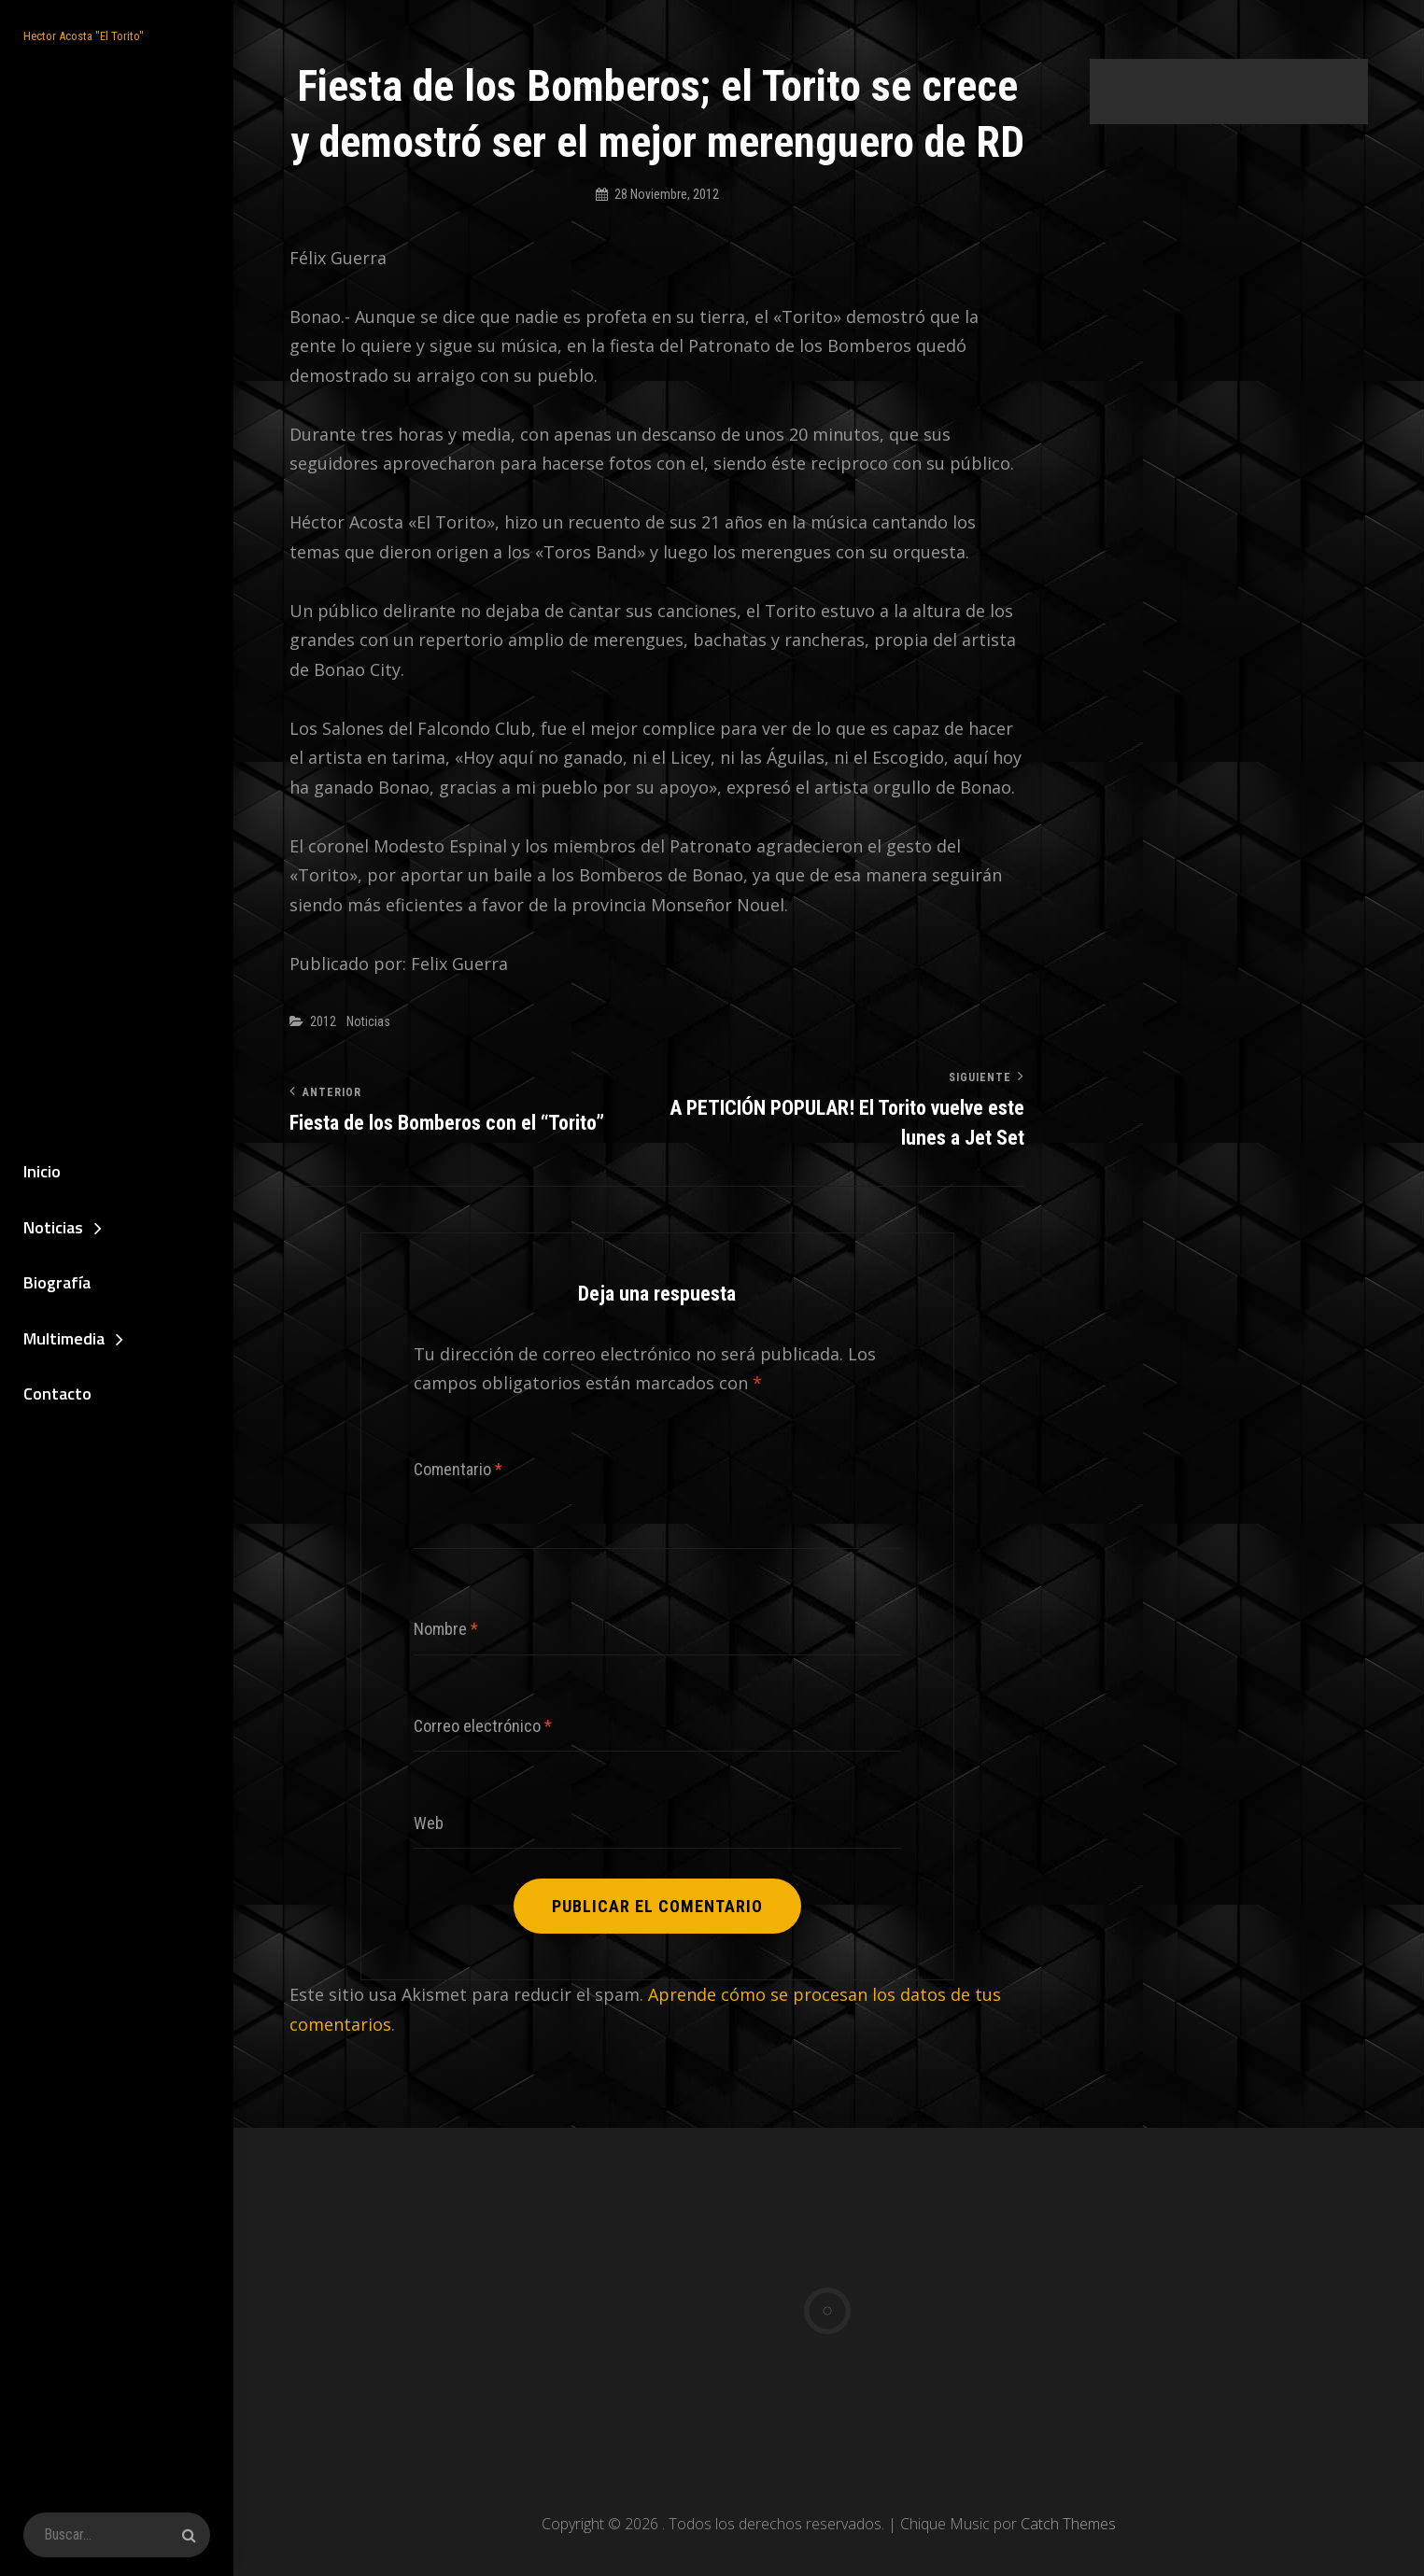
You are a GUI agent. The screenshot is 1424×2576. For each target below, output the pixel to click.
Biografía (57, 1282)
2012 (323, 1021)
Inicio (42, 1171)
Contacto (57, 1393)
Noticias (53, 1227)
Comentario (458, 1469)
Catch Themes (1068, 2523)
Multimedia (64, 1338)
